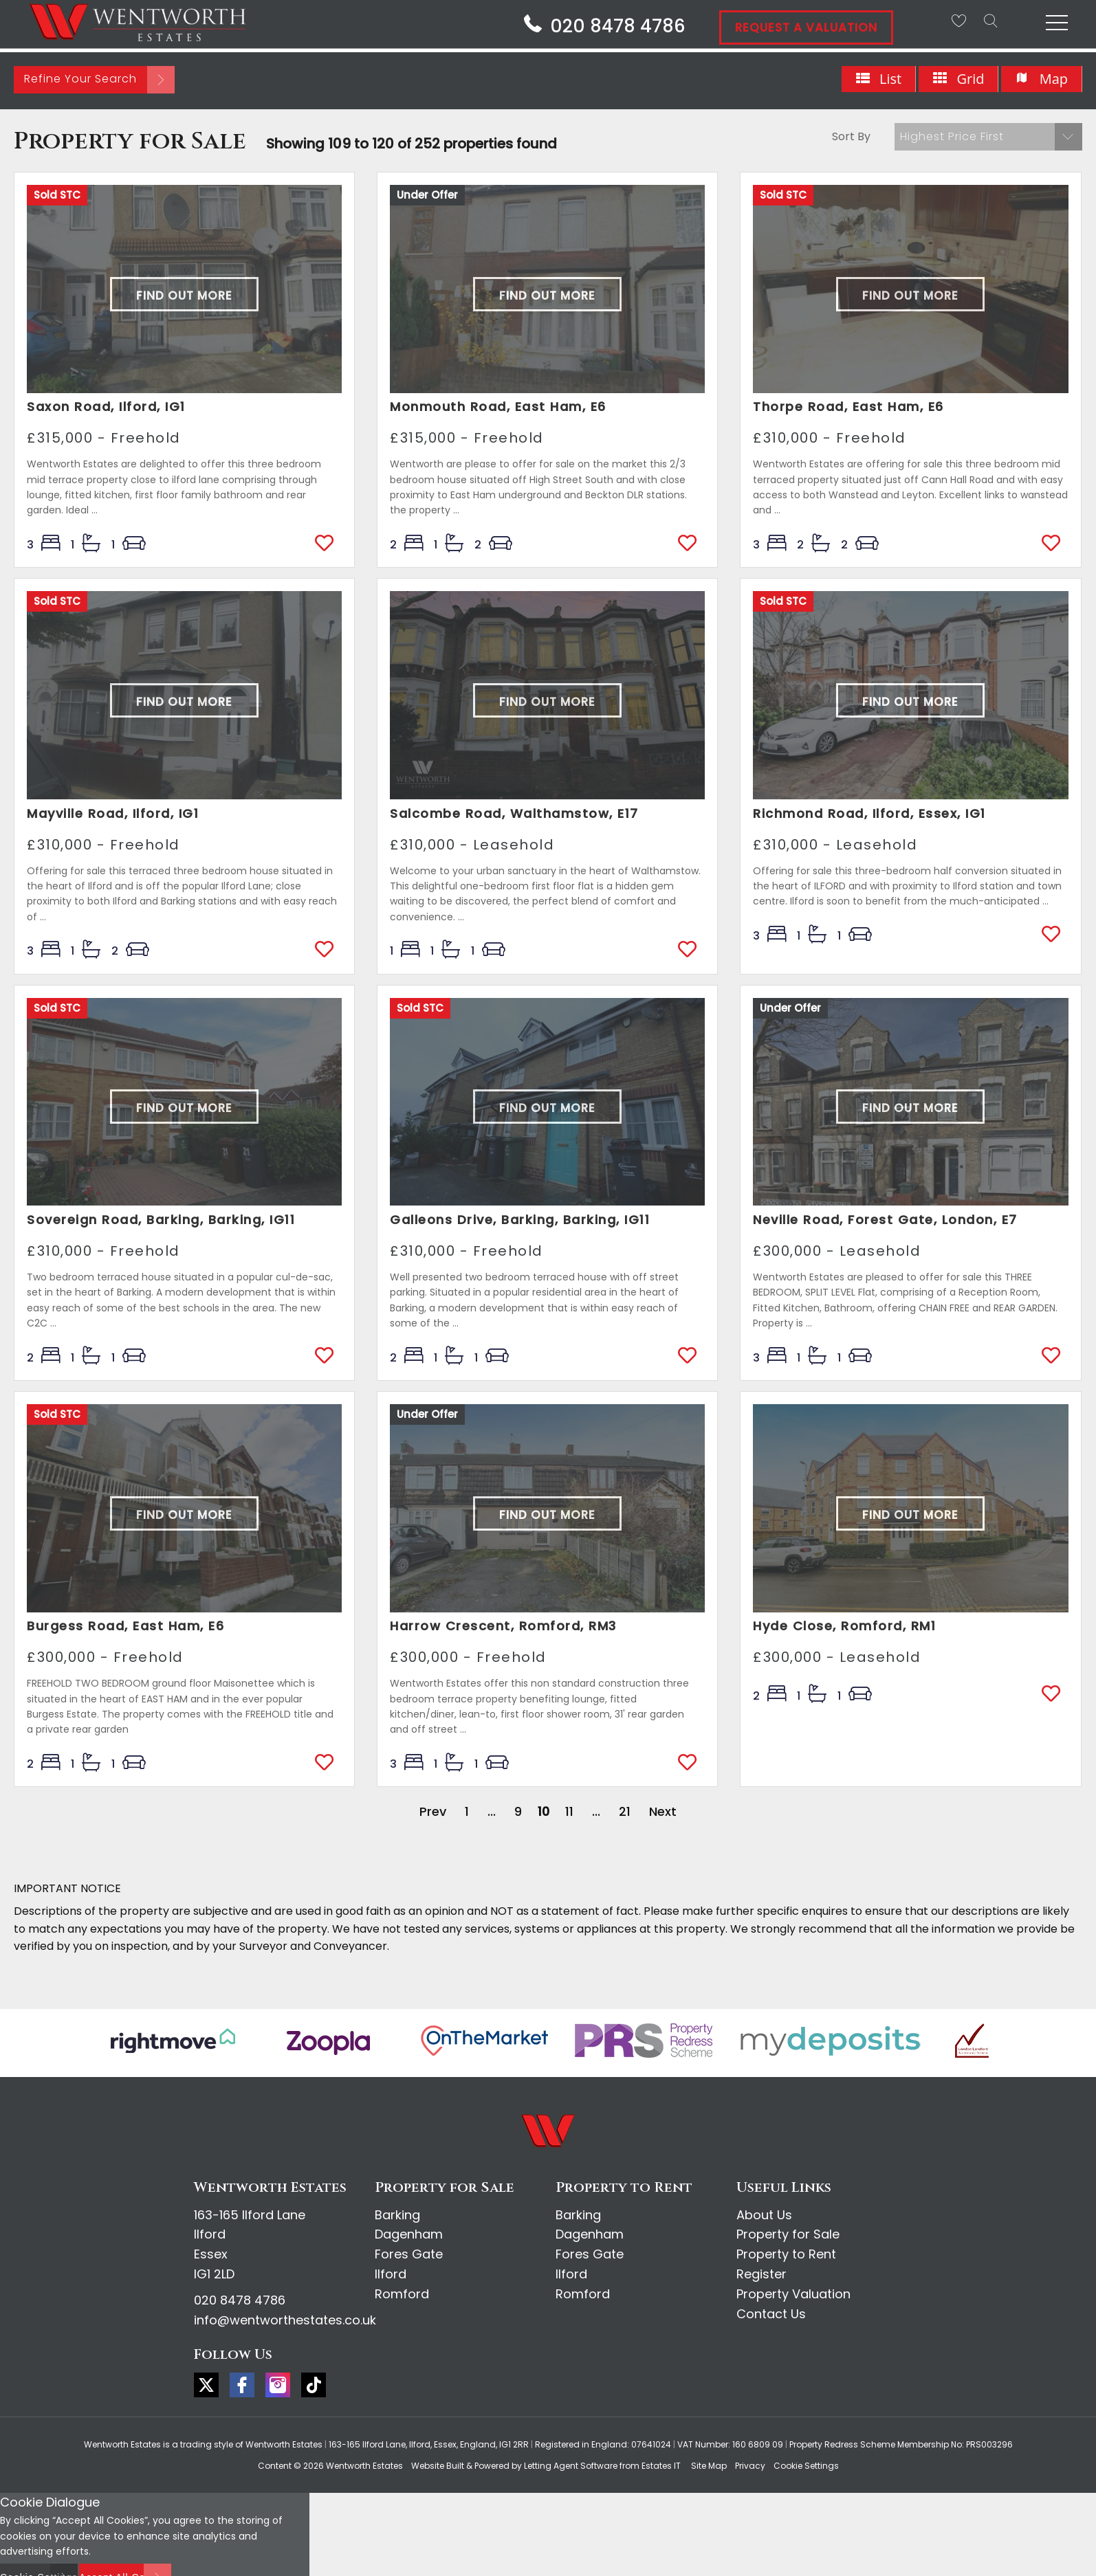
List (878, 78)
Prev (432, 1811)
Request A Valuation (806, 27)
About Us (764, 2214)
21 (625, 1811)
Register (761, 2274)
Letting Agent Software (570, 2466)
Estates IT (661, 2466)
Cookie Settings (806, 2466)
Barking (397, 2214)
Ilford (390, 2274)
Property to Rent (786, 2254)
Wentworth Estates (364, 2466)
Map (1041, 78)
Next (663, 1811)
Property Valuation (793, 2293)
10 (543, 1811)
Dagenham (409, 2234)
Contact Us (771, 2313)
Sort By (851, 136)
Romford (402, 2293)
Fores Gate (409, 2254)
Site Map (709, 2466)
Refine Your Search (80, 79)
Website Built (437, 2466)
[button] (988, 137)
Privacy (750, 2466)
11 (569, 1811)
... (491, 1811)
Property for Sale (788, 2234)
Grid (958, 78)
